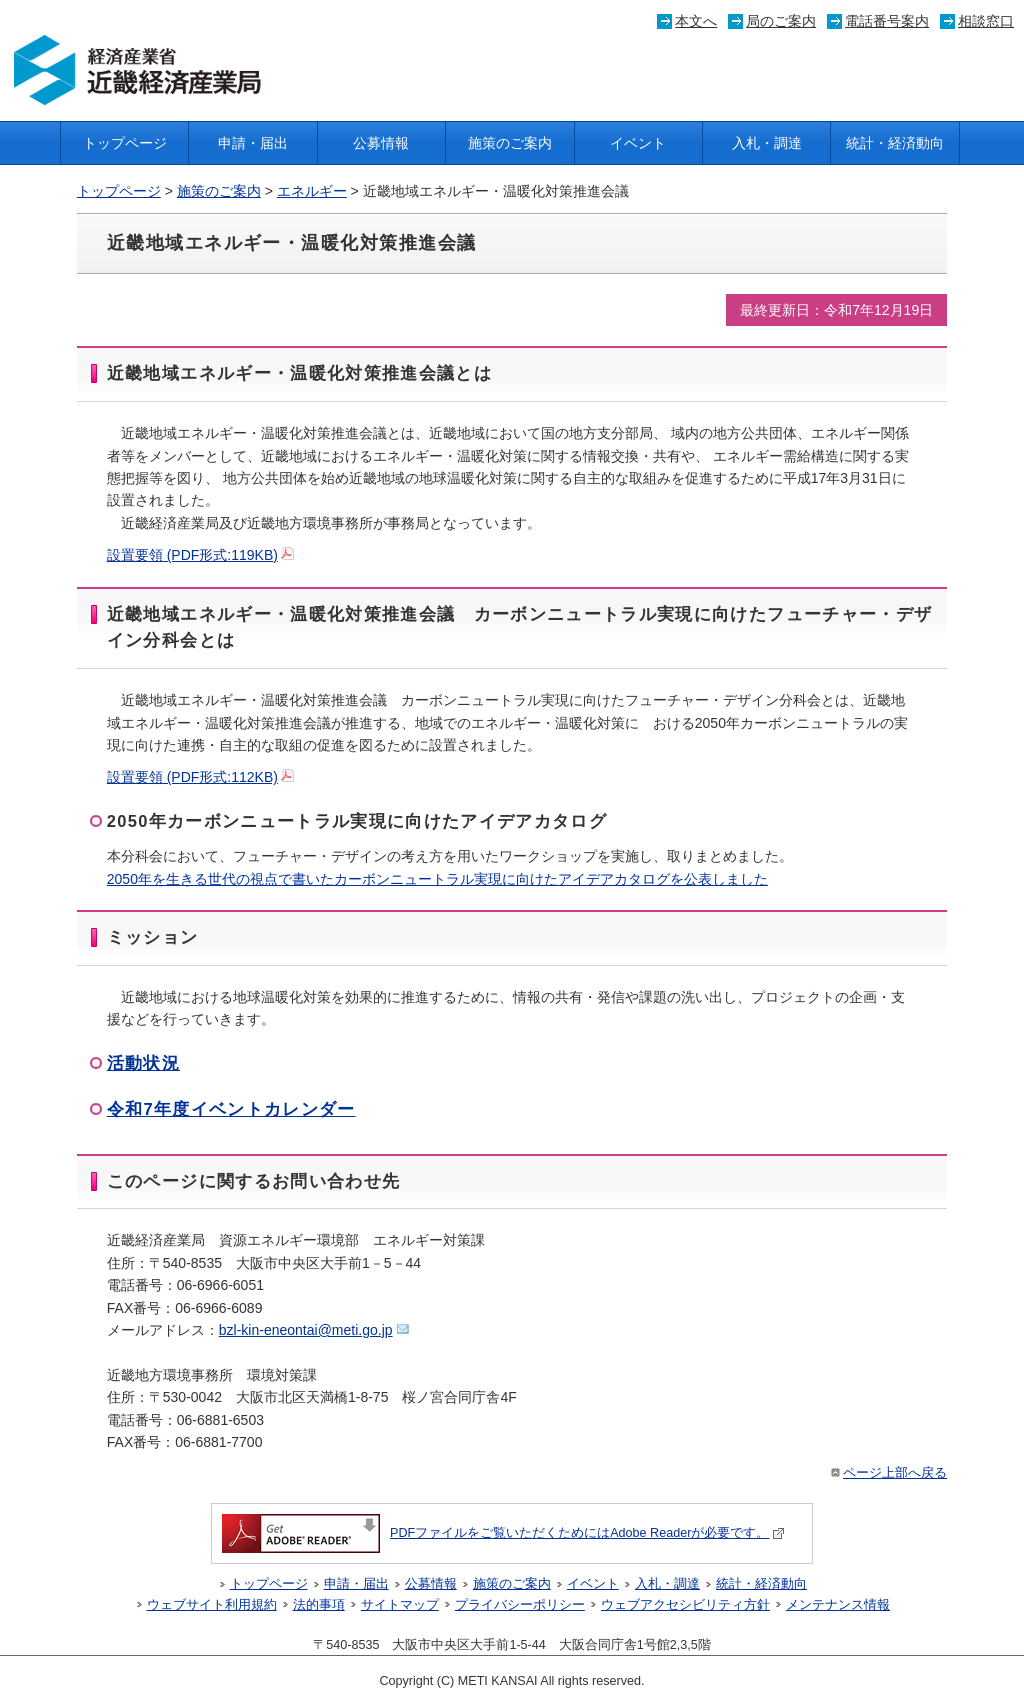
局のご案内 (781, 21)
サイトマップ (400, 1605)
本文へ (696, 21)
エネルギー (312, 191)
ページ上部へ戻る (887, 1473)
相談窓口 (986, 21)
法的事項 (319, 1605)
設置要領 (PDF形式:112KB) (200, 777)
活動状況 (143, 1063)
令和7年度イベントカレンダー (231, 1109)
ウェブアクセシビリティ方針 (685, 1605)
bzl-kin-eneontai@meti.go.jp (314, 1330)
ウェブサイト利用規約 (212, 1605)
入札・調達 (767, 143)
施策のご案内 (510, 143)
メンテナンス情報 (838, 1605)
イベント (638, 143)
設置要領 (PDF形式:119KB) (200, 555)
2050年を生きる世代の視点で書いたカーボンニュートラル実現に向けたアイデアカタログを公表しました (437, 879)
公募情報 (381, 143)
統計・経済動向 (895, 143)
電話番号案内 (887, 21)
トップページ (125, 143)
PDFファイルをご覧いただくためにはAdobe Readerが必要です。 (503, 1533)
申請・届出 (253, 143)
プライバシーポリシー (520, 1605)
